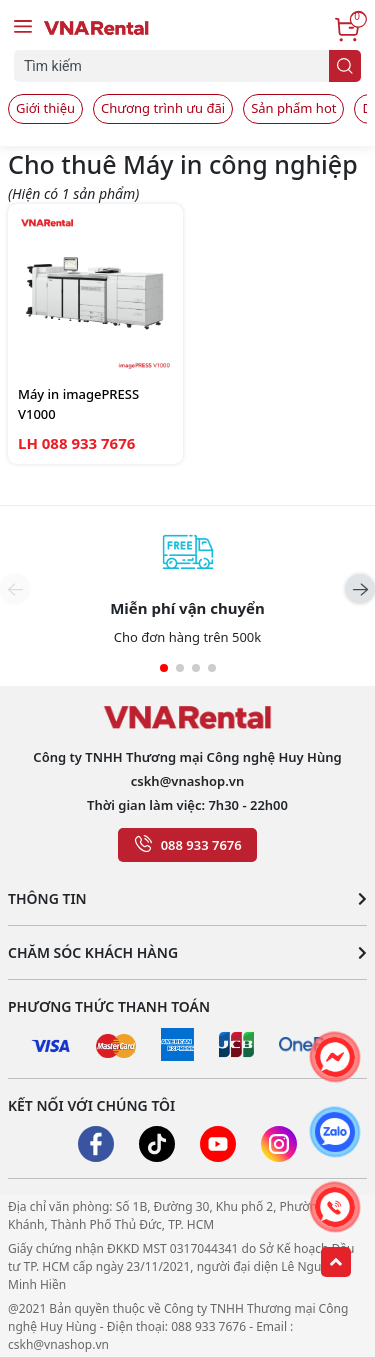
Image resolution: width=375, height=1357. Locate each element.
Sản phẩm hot (293, 108)
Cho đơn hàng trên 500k (187, 637)
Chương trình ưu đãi (163, 108)
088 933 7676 (201, 845)
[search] (345, 66)
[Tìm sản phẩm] (176, 66)
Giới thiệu (45, 108)
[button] (360, 589)
